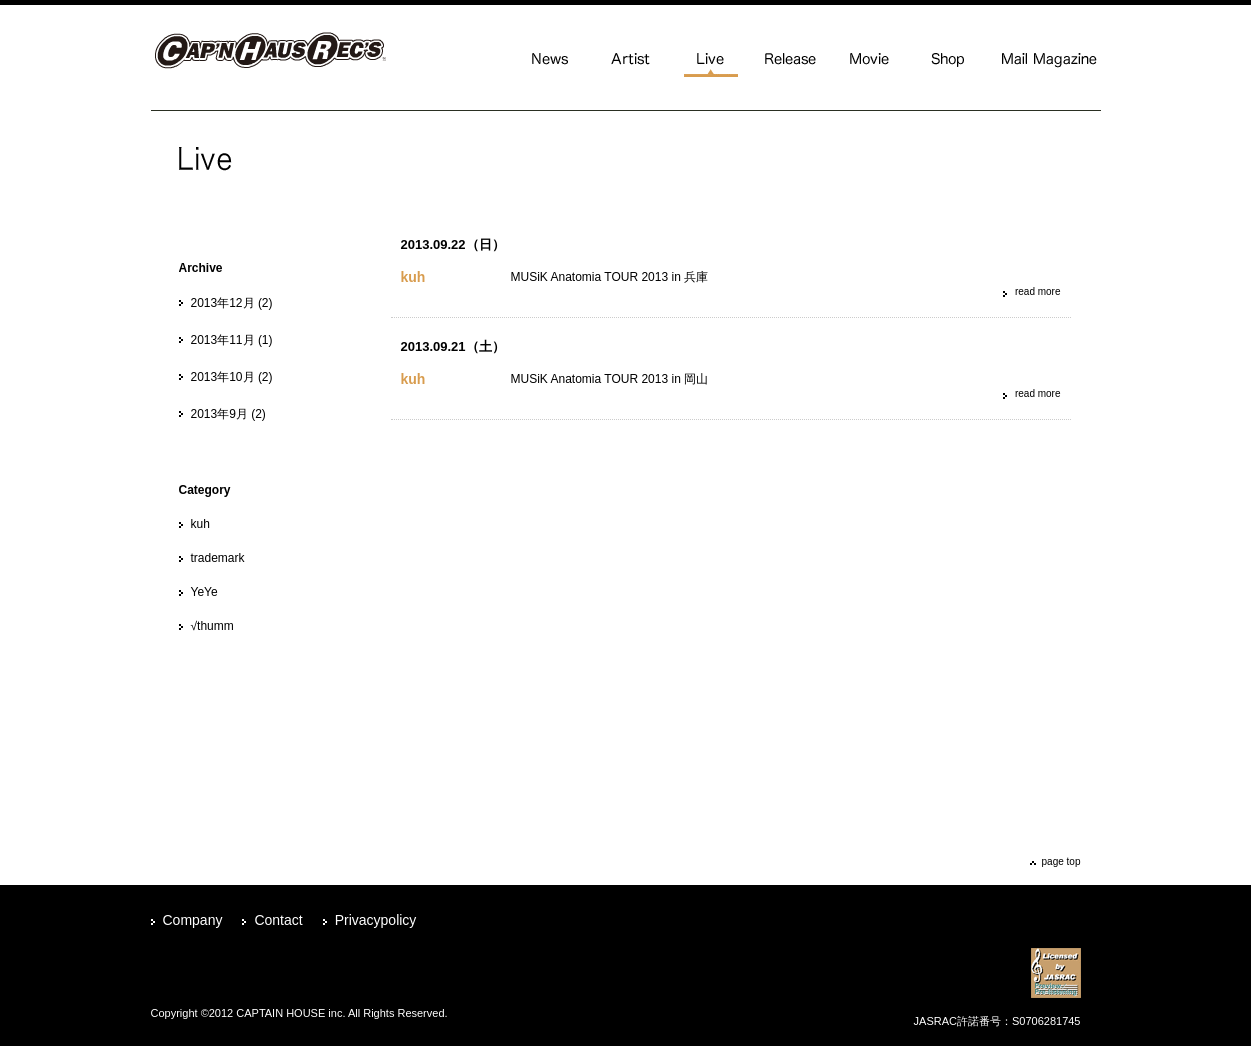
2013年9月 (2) (228, 414)
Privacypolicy (376, 920)
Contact (278, 920)
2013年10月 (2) (232, 377)
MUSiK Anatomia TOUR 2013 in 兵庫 (610, 277)
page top (1061, 861)
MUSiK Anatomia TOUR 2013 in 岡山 (610, 379)
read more (1038, 291)
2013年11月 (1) (232, 340)
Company (193, 920)
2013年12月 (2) (232, 303)
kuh (200, 524)
